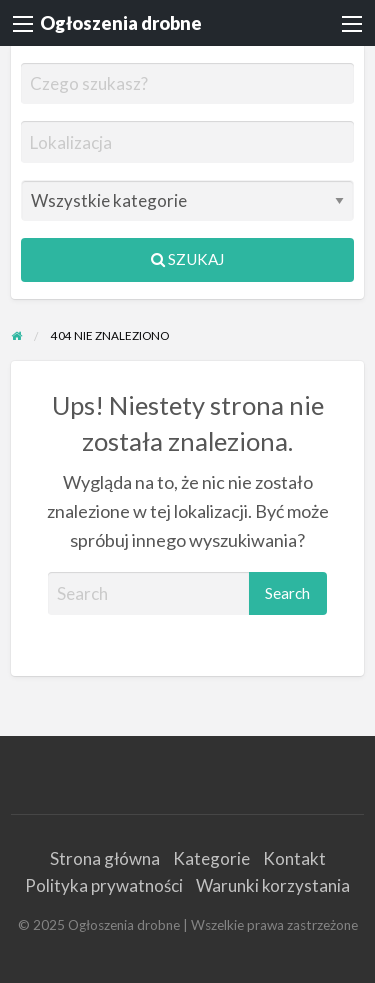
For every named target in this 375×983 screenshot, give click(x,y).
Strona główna (105, 858)
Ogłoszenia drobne (121, 23)
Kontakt (294, 858)
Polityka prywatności (104, 885)
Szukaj (187, 259)
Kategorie (211, 858)
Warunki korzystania (273, 885)
